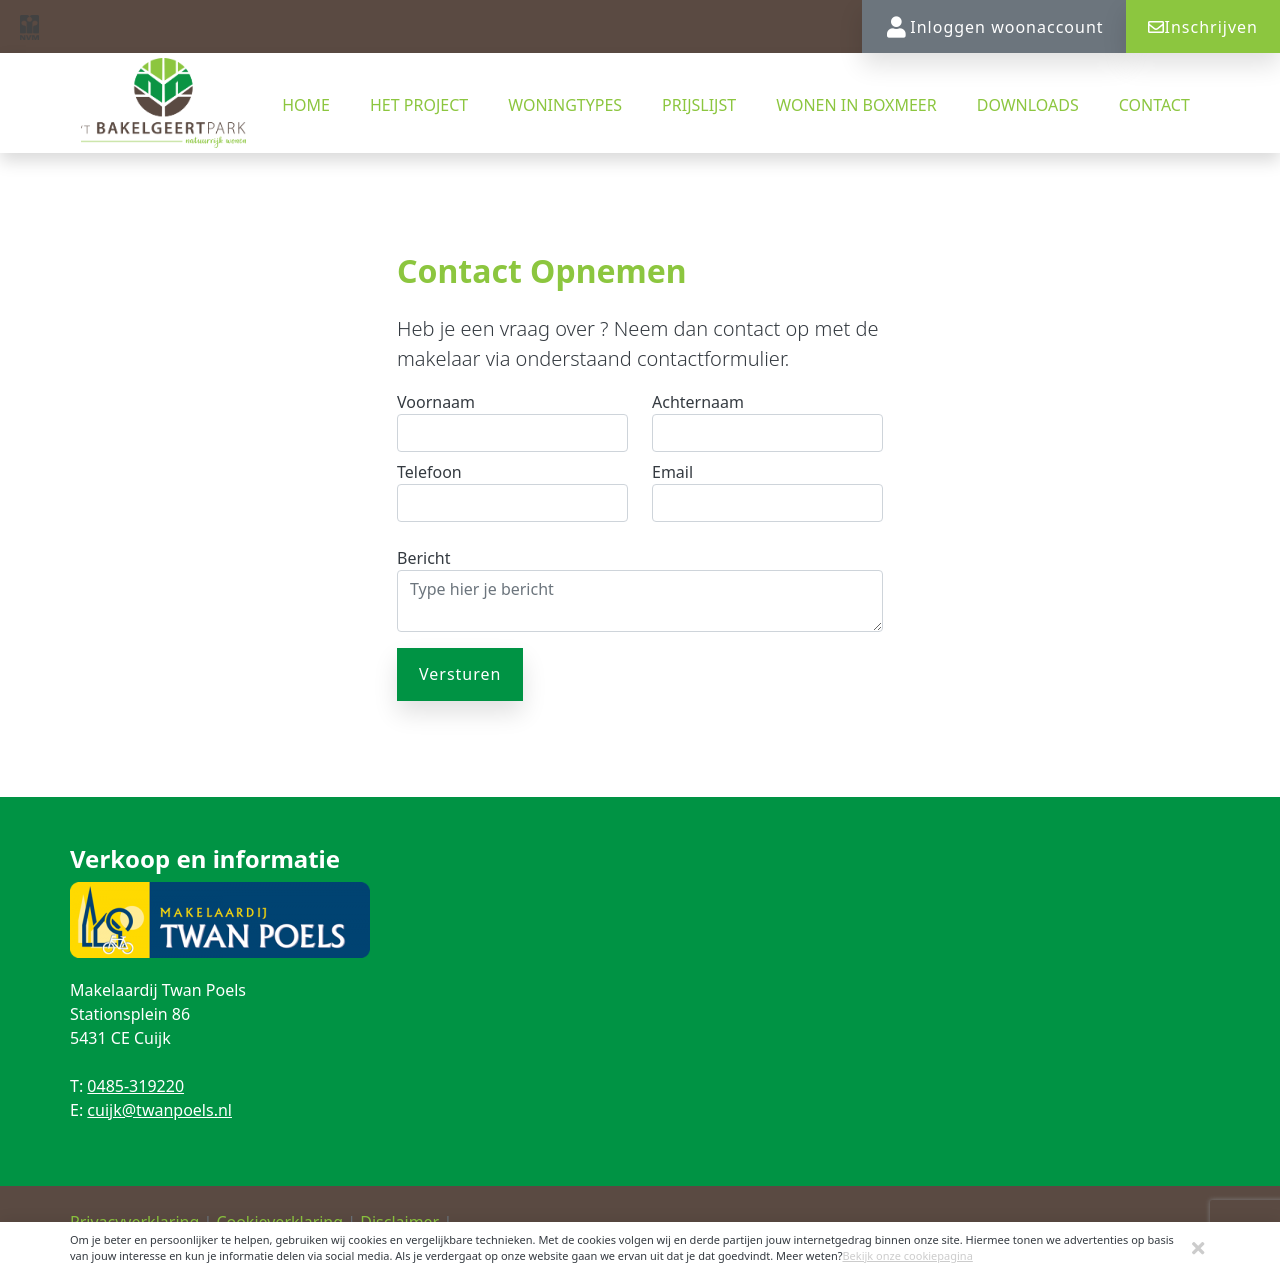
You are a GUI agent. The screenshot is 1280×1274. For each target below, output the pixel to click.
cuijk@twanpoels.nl (159, 1110)
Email (672, 472)
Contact (1154, 105)
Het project (419, 105)
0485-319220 (135, 1086)
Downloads (1028, 105)
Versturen (460, 674)
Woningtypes (565, 105)
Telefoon (429, 472)
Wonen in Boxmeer (856, 105)
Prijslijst (699, 105)
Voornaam (436, 402)
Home (306, 105)
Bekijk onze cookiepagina (907, 1255)
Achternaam (698, 402)
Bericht (424, 558)
